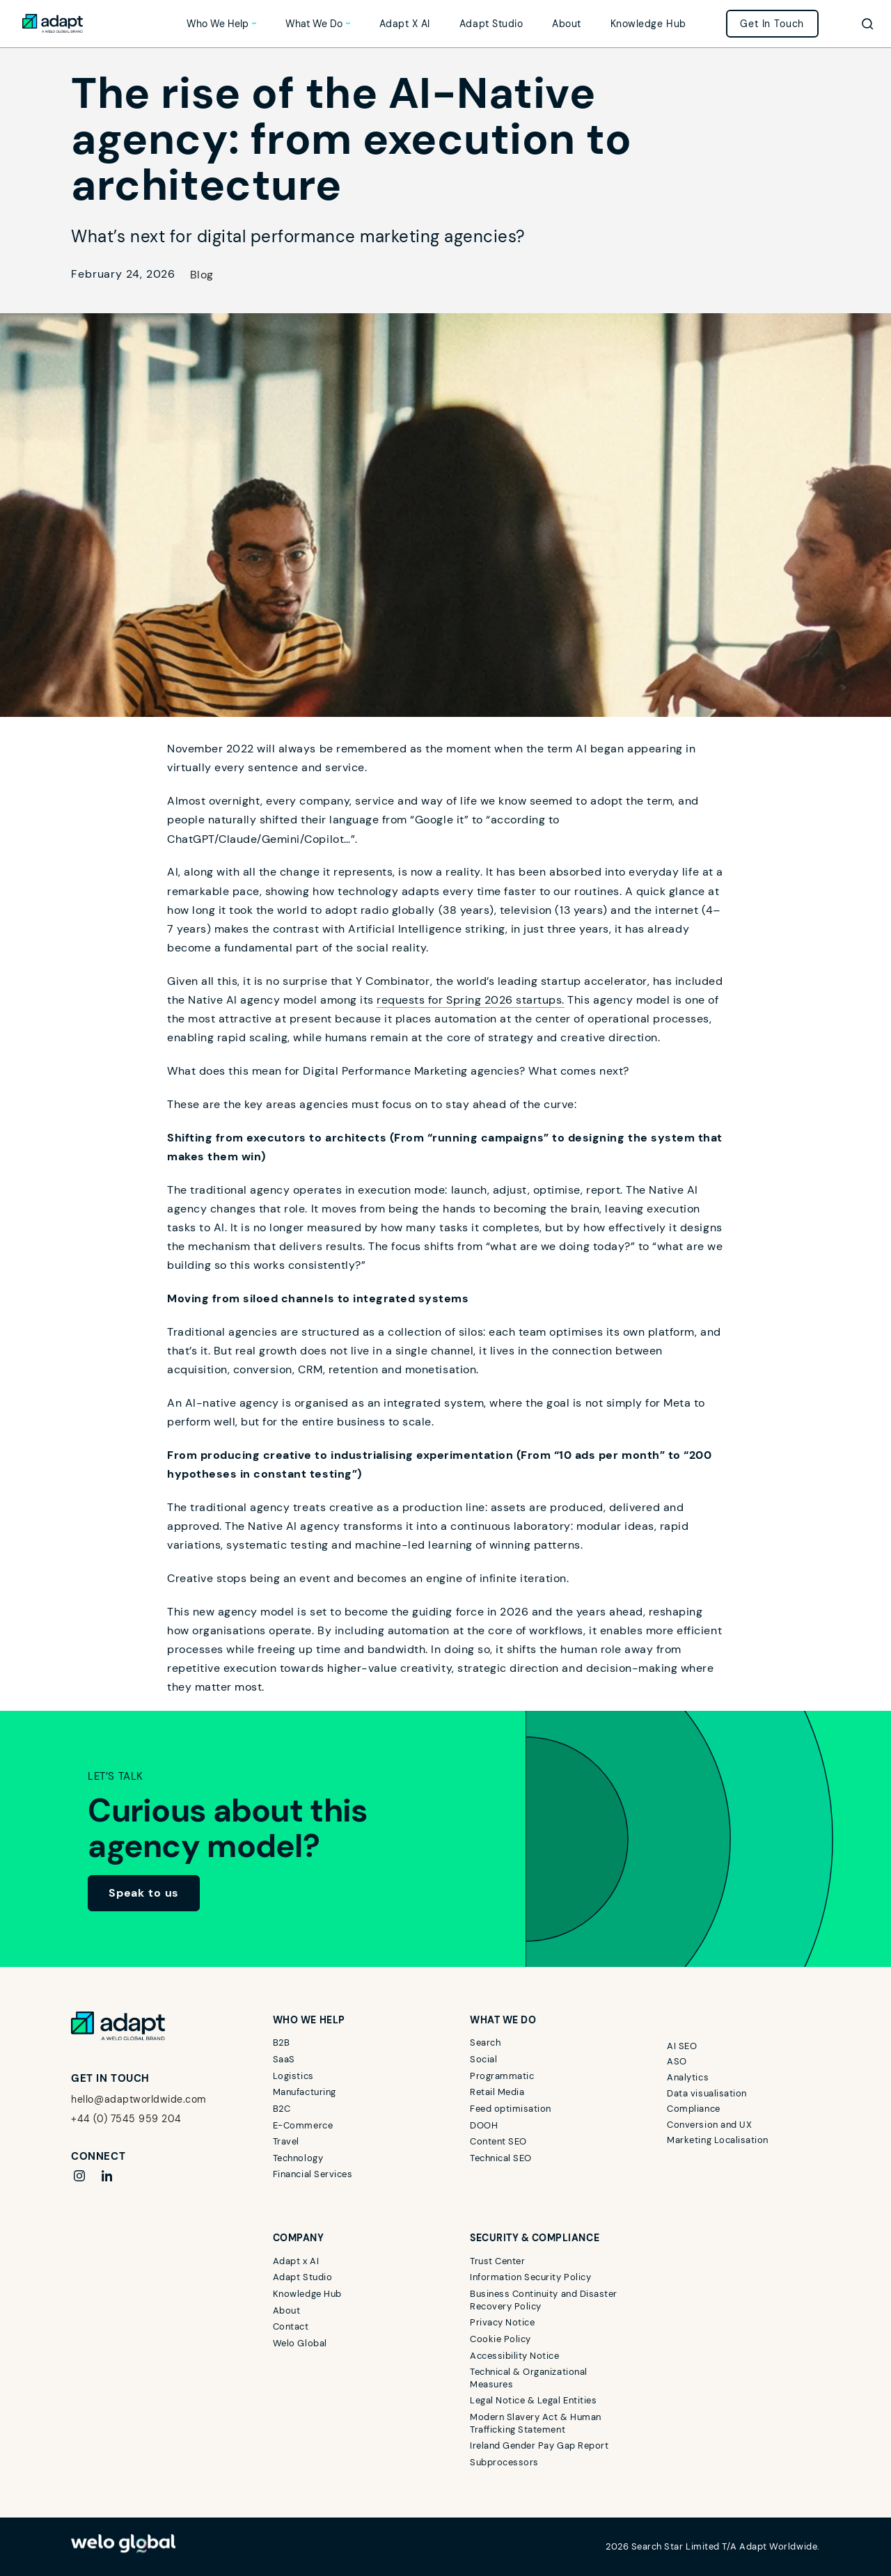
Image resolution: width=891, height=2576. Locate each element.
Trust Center (497, 2261)
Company (298, 2237)
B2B (281, 2042)
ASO (677, 2061)
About (566, 23)
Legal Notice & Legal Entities (533, 2400)
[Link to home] (52, 23)
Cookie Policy (500, 2339)
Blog (202, 274)
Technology (298, 2158)
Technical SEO (501, 2158)
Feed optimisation (510, 2109)
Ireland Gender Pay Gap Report (539, 2445)
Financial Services (312, 2174)
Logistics (293, 2076)
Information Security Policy (530, 2277)
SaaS (284, 2059)
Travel (286, 2141)
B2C (282, 2109)
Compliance (693, 2109)
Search (485, 2042)
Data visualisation (706, 2093)
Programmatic (502, 2076)
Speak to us (144, 1893)
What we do (313, 23)
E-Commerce (303, 2125)
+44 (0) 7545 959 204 (126, 2118)
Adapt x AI (404, 23)
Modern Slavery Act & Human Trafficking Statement (535, 2423)
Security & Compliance (534, 2237)
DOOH (484, 2125)
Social (483, 2059)
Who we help (218, 23)
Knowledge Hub (648, 23)
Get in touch (772, 23)
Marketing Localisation (717, 2140)
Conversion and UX (709, 2125)
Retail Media (497, 2092)
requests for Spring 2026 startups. (471, 1000)
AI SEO (682, 2046)
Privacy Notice (502, 2322)
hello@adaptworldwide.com (138, 2099)
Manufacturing (304, 2092)
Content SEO (498, 2141)
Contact (291, 2326)
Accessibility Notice (514, 2356)
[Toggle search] (867, 23)
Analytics (688, 2077)
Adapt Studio (491, 23)
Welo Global (300, 2343)
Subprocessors (504, 2462)
